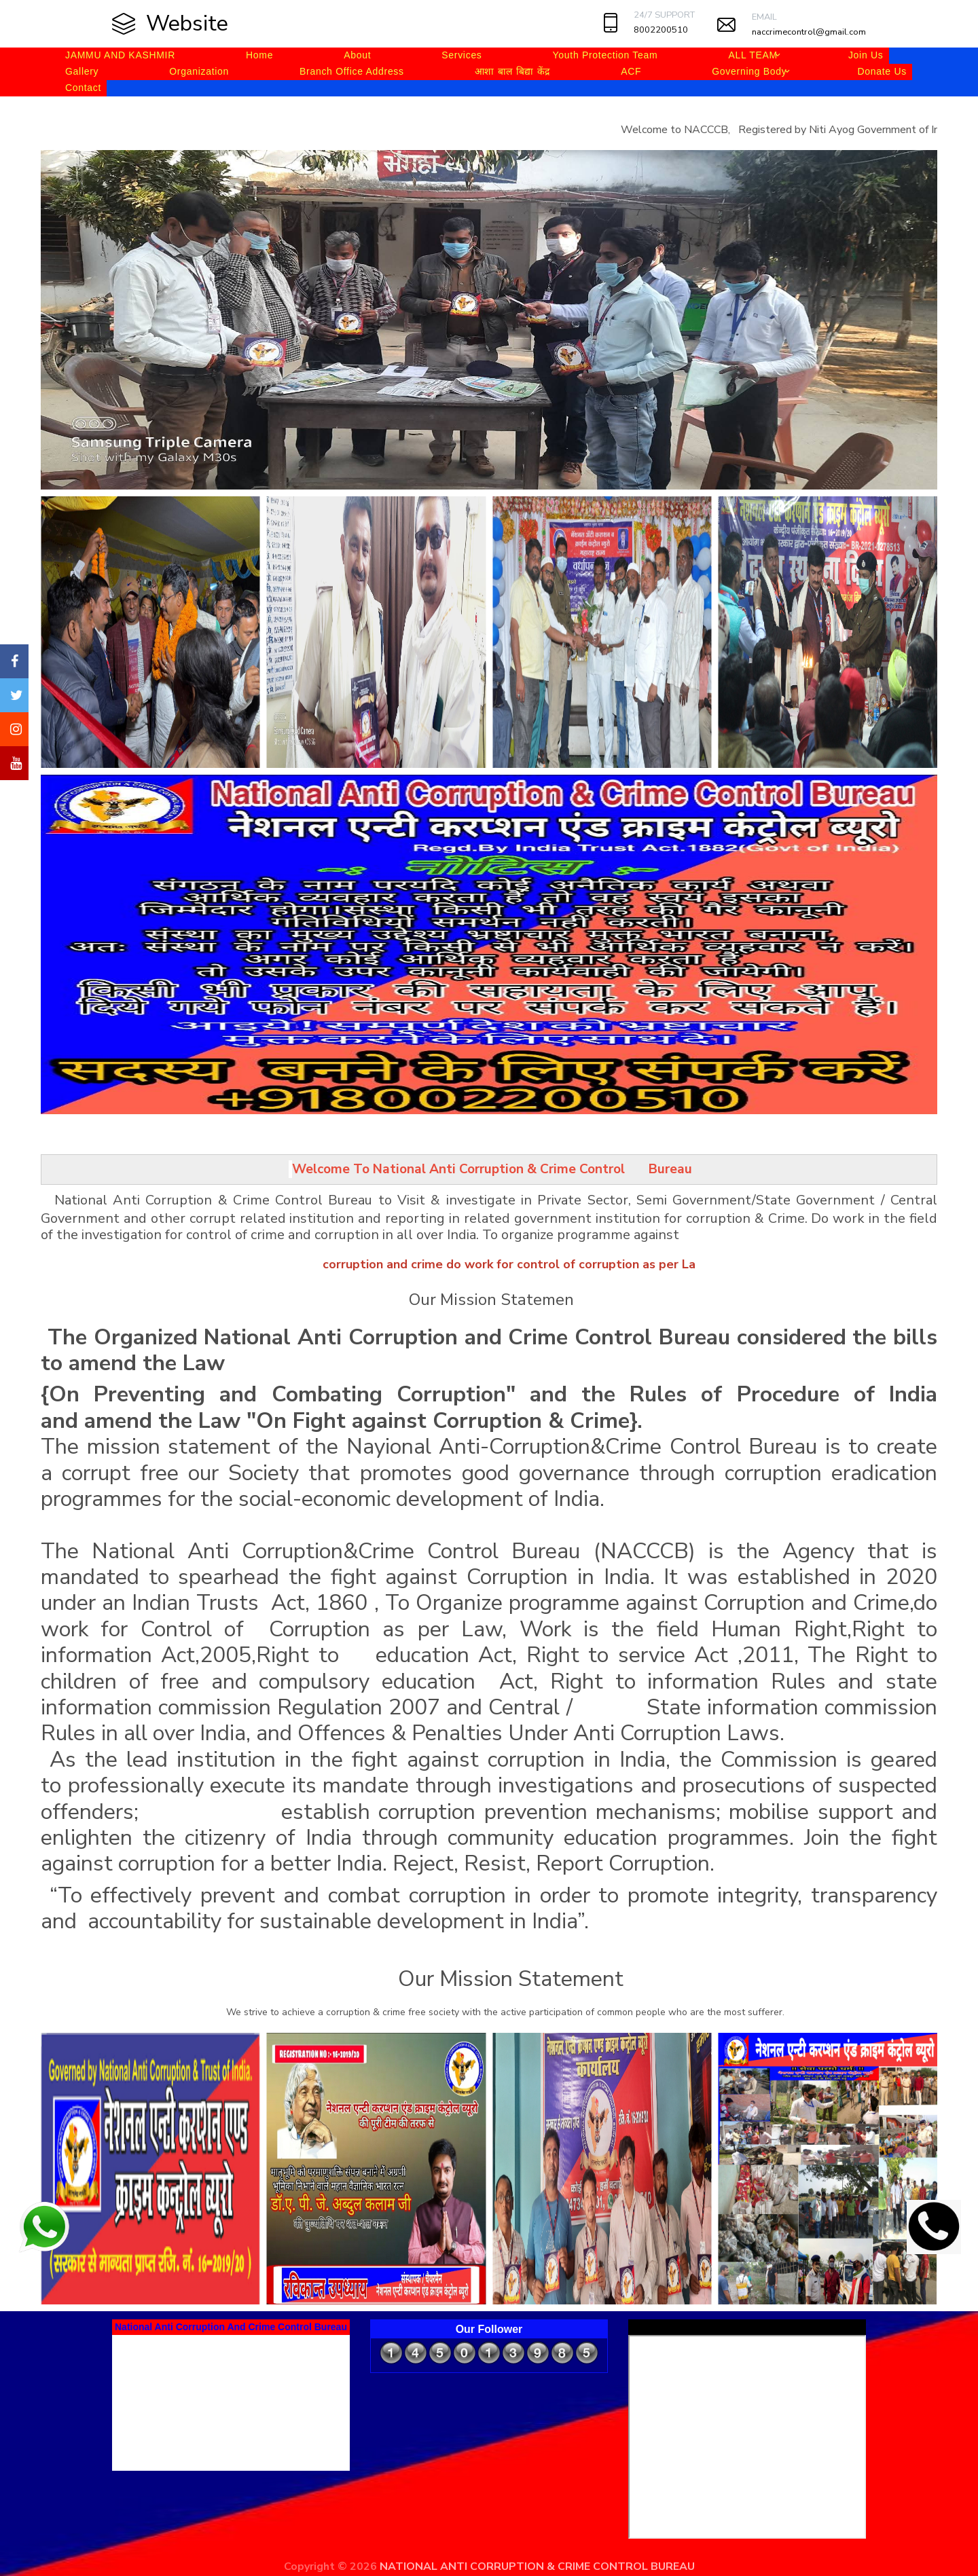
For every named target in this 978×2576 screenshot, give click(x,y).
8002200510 (661, 30)
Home (259, 55)
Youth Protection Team (605, 55)
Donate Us (881, 71)
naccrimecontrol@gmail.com (809, 32)
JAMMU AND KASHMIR (120, 55)
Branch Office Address (352, 71)
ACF (631, 71)
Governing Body (749, 71)
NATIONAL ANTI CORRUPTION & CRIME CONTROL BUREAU (537, 2566)
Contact (83, 87)
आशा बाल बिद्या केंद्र (512, 71)
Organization (199, 71)
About (357, 55)
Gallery (81, 71)
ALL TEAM (753, 55)
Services (461, 55)
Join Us (866, 55)
